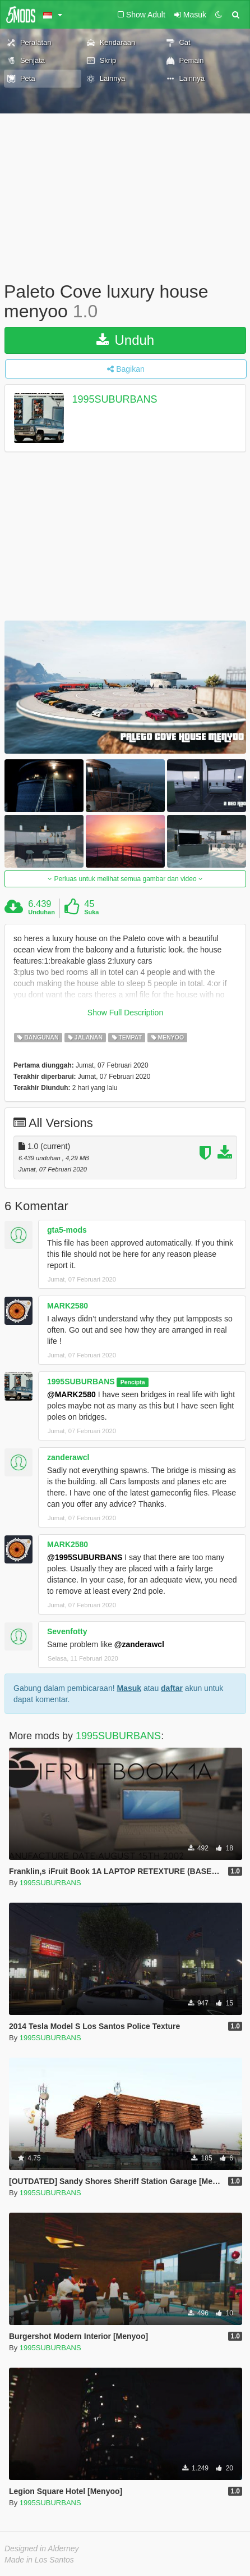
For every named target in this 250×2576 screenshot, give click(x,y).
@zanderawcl (139, 1644)
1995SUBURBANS (115, 399)
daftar (172, 1688)
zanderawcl (68, 1457)
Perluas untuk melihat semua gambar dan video (125, 879)
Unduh (125, 340)
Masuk (129, 1688)
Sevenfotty (67, 1631)
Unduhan (41, 912)
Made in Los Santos (39, 2559)
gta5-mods (67, 1229)
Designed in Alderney (41, 2548)
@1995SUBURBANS (84, 1557)
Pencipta (133, 1382)
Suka (91, 912)
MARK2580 (67, 1305)
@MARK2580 (71, 1394)
